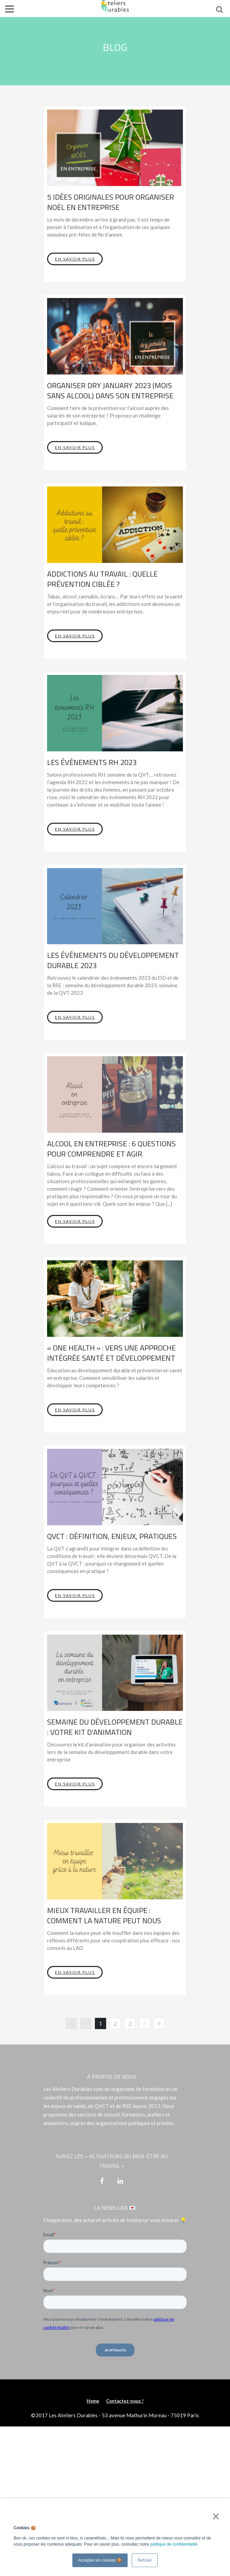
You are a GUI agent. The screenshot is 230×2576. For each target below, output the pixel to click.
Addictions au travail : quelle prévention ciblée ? (102, 579)
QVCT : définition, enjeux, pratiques (112, 1536)
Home (93, 2401)
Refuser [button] (145, 2560)
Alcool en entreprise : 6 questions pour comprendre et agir (111, 1149)
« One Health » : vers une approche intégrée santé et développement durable (111, 1358)
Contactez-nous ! (125, 2401)
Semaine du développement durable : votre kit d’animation (115, 1727)
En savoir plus (75, 258)
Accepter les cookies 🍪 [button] (100, 2560)
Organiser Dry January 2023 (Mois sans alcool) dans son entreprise (110, 390)
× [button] (214, 2516)
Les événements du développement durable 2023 (113, 960)
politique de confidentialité (173, 2544)
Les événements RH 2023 (91, 762)
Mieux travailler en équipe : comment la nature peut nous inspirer (104, 1921)
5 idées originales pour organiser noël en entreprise (110, 202)
